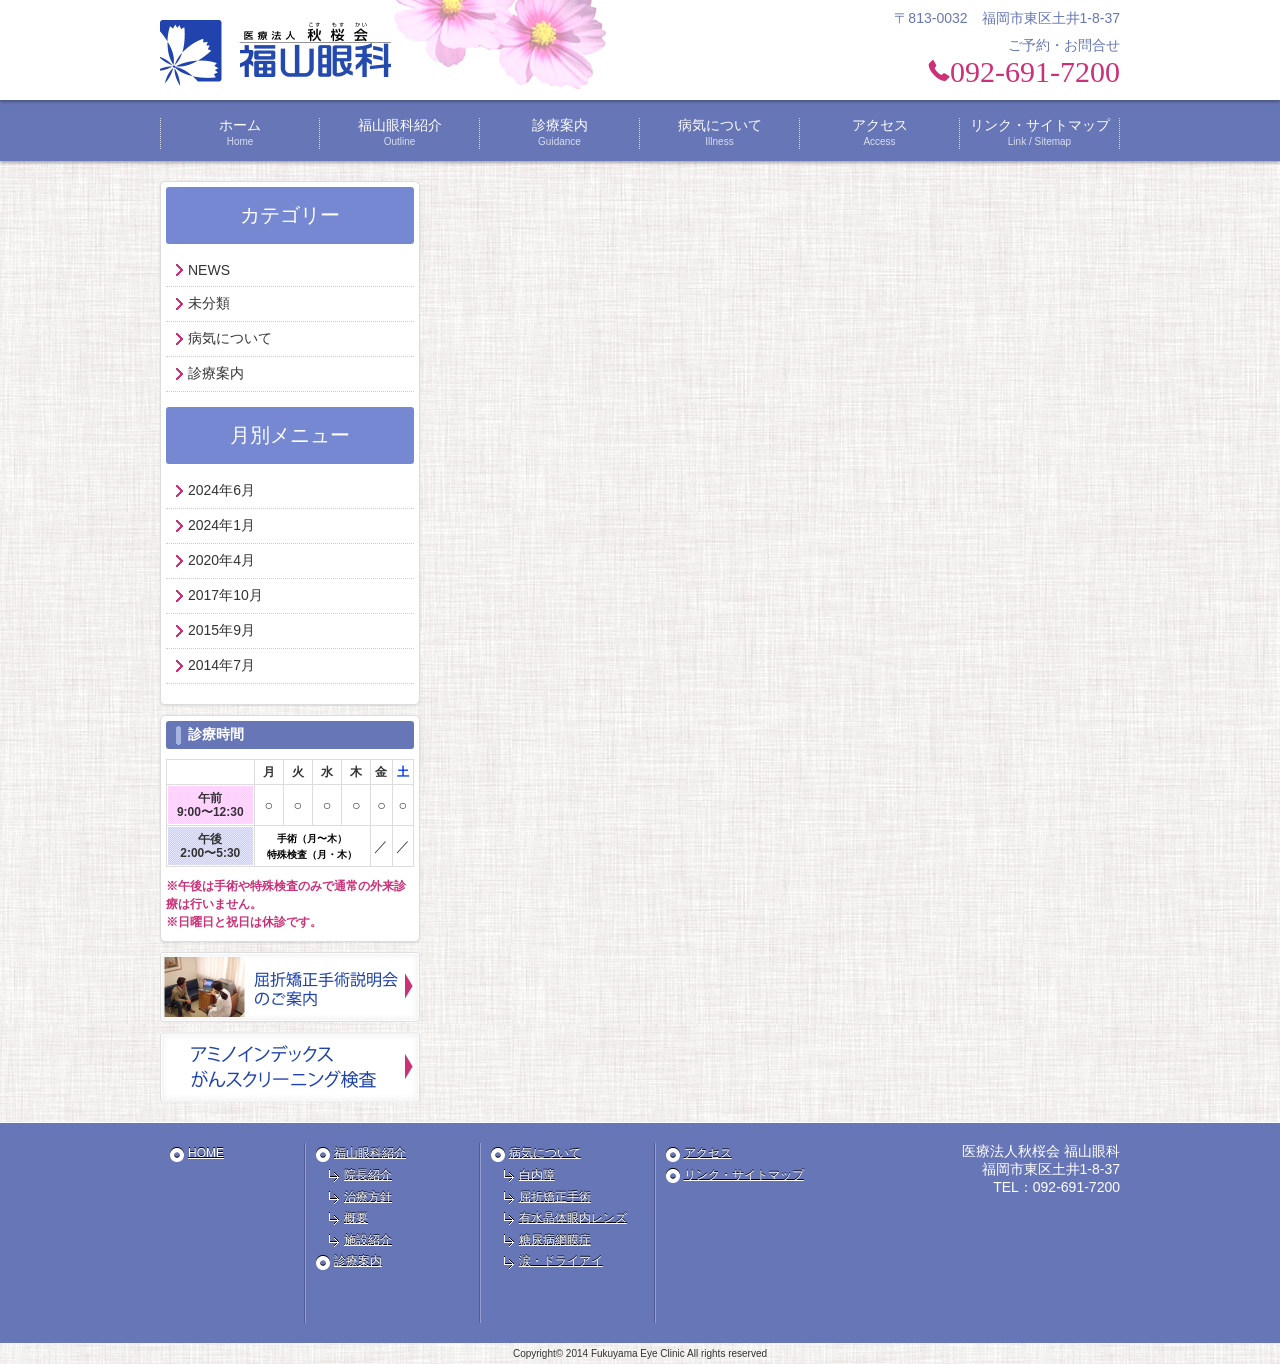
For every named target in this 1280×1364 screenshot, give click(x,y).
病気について (720, 132)
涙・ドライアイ (561, 1261)
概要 (356, 1218)
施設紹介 (368, 1240)
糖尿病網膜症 (555, 1240)
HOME (206, 1153)
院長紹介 (368, 1175)
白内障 (537, 1175)
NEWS (209, 270)
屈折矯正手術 (555, 1197)
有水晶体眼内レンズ (573, 1218)
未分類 (209, 303)
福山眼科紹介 (400, 132)
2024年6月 (221, 490)
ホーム (240, 132)
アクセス (880, 132)
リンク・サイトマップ (1040, 132)
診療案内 (560, 132)
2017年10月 (225, 595)
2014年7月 (221, 665)
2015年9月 (221, 630)
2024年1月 (221, 525)
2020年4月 (221, 560)
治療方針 (368, 1197)
